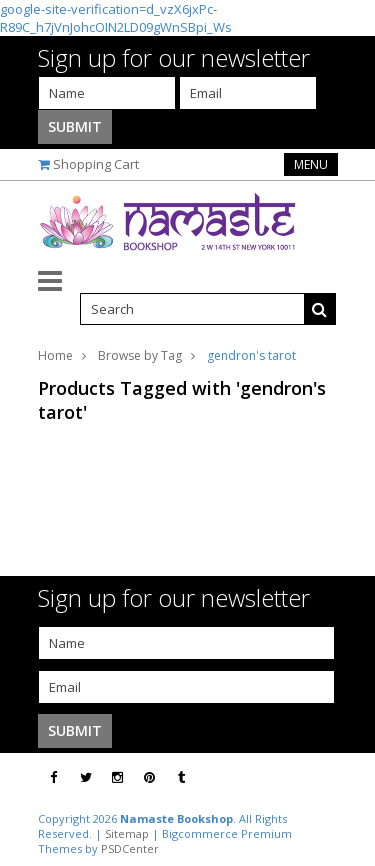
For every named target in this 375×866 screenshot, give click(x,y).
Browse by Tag (140, 355)
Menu (311, 164)
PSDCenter (130, 848)
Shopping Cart (96, 164)
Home (55, 355)
